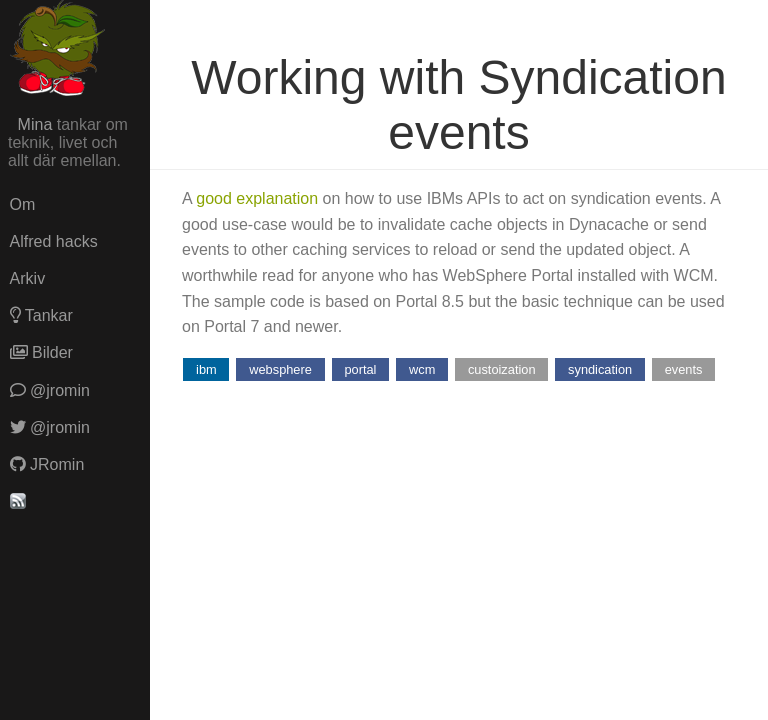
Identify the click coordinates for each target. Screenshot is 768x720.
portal (360, 369)
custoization (502, 369)
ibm (206, 369)
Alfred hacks (54, 241)
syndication (600, 369)
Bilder (41, 352)
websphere (280, 369)
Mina (35, 124)
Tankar (41, 315)
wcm (422, 369)
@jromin (50, 390)
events (684, 369)
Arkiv (28, 278)
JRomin (47, 464)
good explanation (257, 198)
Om (23, 204)
